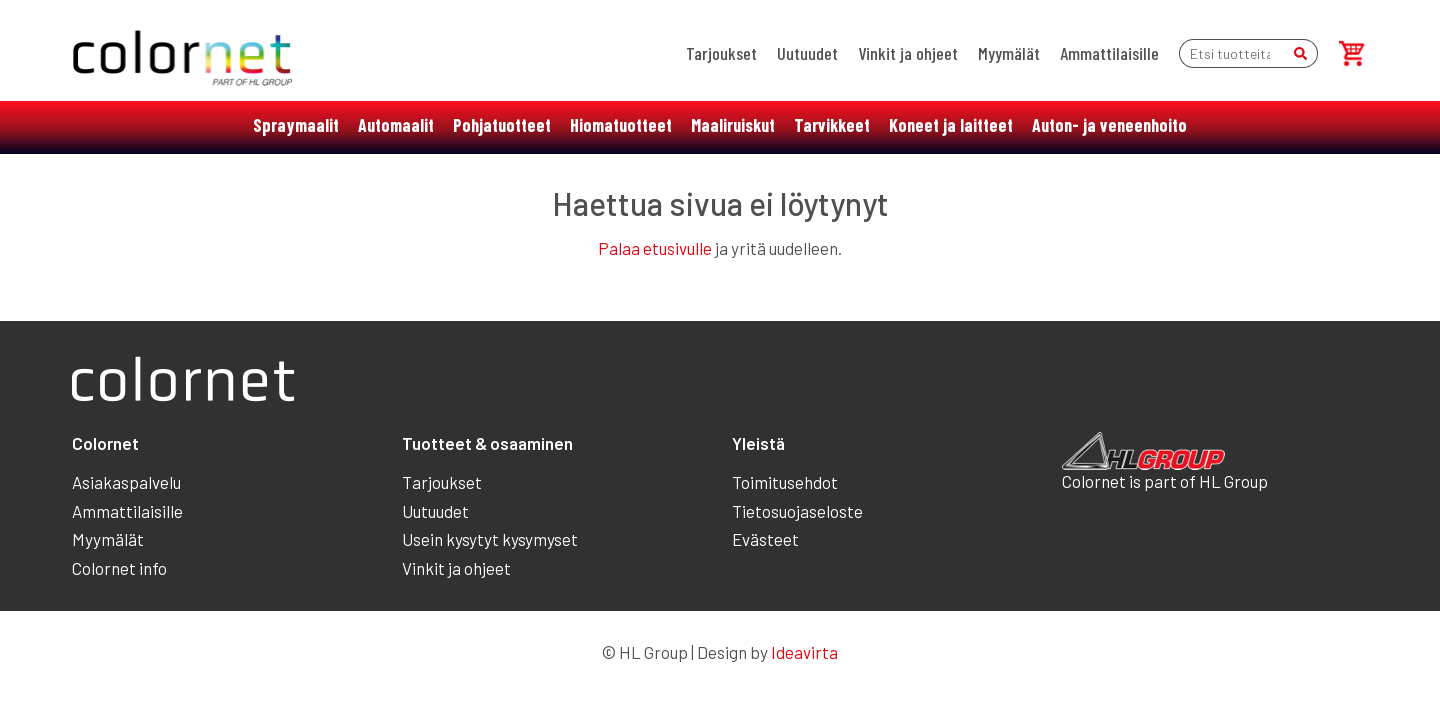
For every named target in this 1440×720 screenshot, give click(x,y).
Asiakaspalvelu (126, 482)
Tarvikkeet (832, 125)
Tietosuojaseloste (797, 511)
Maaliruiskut (733, 125)
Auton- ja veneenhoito (1109, 125)
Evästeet (765, 539)
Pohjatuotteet (502, 125)
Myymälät (1009, 53)
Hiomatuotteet (621, 125)
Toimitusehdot (785, 482)
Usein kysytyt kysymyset (490, 539)
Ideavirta (804, 652)
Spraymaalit (296, 125)
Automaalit (396, 125)
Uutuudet (807, 53)
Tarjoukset (721, 53)
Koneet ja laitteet (951, 125)
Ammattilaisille (1109, 53)
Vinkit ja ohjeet (908, 53)
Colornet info (119, 568)
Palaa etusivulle (655, 248)
